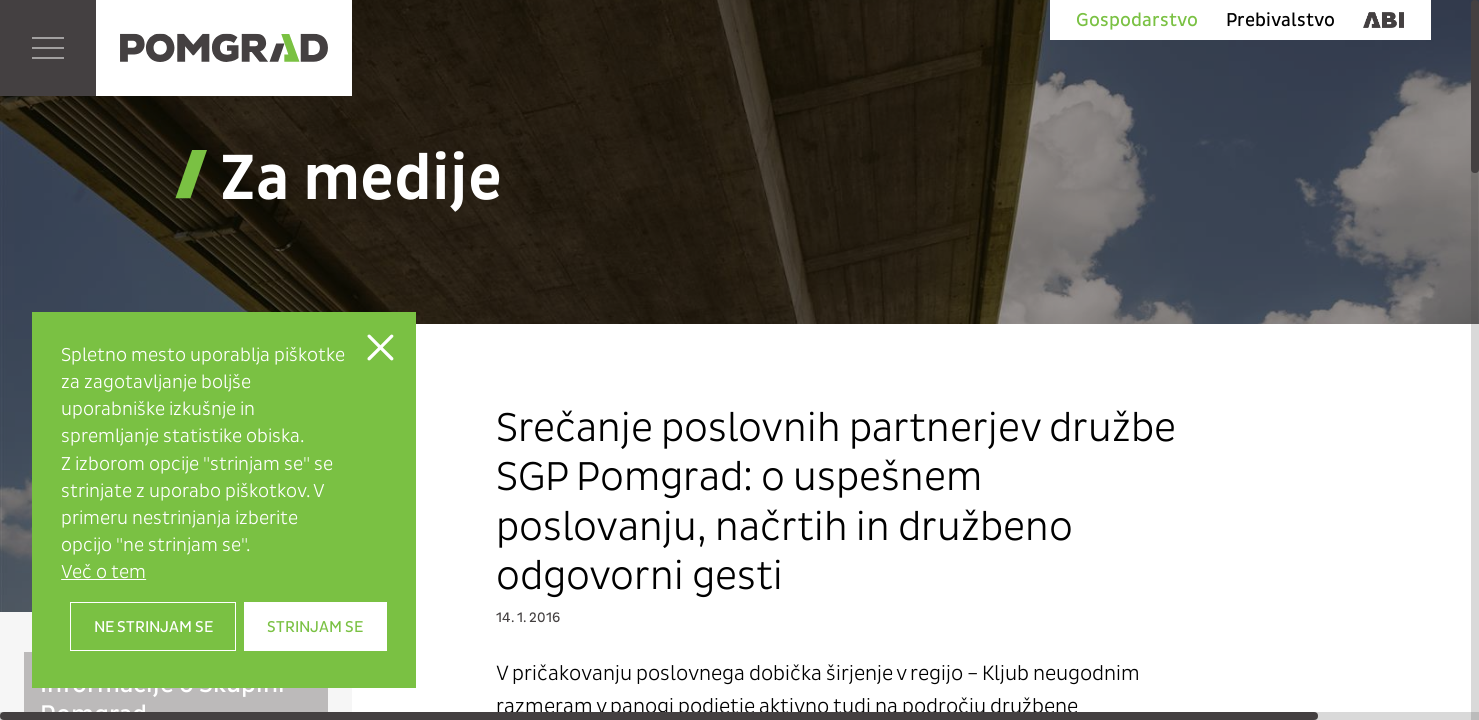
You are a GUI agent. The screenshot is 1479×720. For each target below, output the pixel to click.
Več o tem (103, 571)
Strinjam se (315, 626)
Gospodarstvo (1137, 20)
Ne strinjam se (153, 626)
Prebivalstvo (1280, 20)
